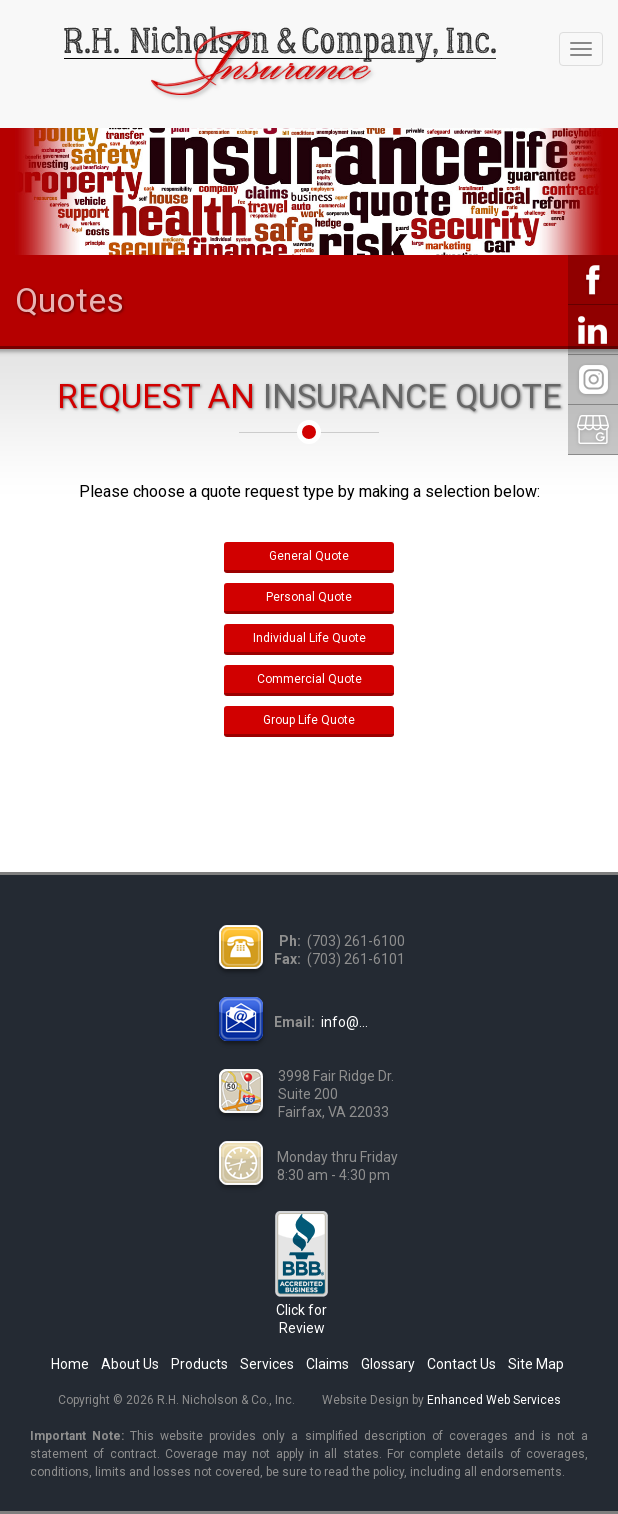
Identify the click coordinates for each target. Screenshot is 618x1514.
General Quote (309, 556)
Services (267, 1364)
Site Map (536, 1364)
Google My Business (593, 430)
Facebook (593, 280)
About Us (130, 1364)
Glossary (388, 1364)
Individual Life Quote (309, 638)
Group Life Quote (309, 720)
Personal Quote (309, 597)
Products (199, 1364)
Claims (327, 1364)
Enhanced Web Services (494, 1400)
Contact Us (461, 1364)
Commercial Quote (309, 679)
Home (70, 1364)
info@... (344, 1022)
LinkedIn (593, 330)
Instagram (593, 380)
